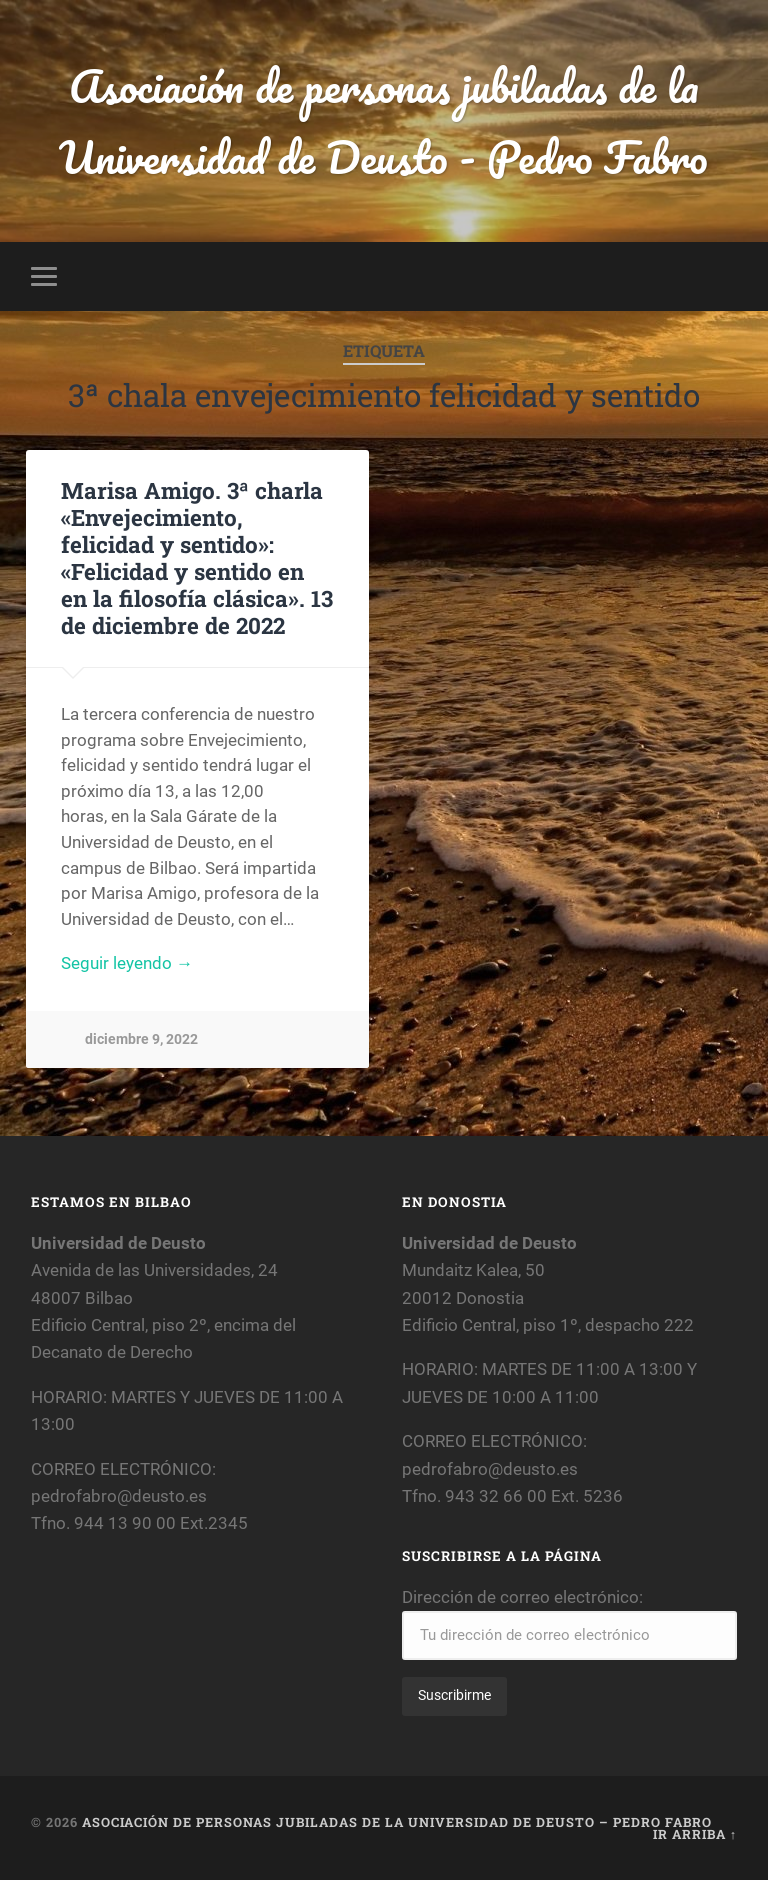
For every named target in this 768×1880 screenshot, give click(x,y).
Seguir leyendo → (127, 963)
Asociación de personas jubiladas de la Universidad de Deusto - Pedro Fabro (383, 121)
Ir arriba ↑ (695, 1834)
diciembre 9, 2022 (141, 1039)
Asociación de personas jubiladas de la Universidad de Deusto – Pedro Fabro (397, 1822)
